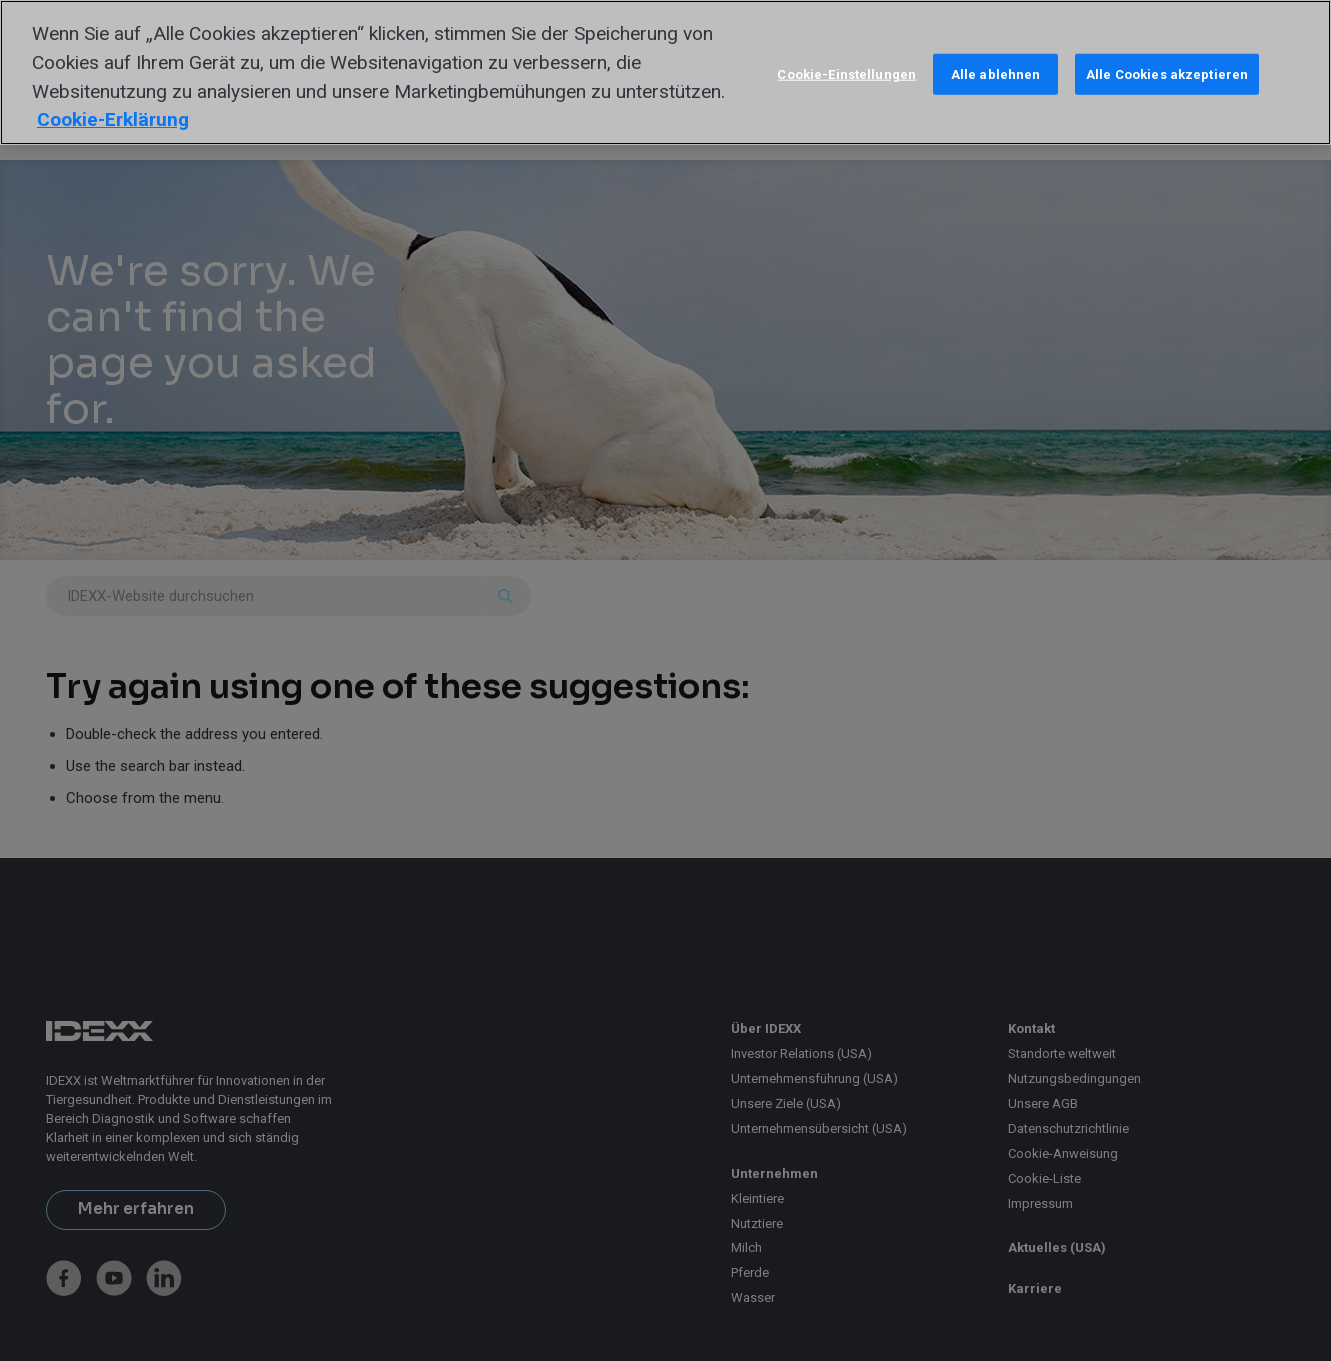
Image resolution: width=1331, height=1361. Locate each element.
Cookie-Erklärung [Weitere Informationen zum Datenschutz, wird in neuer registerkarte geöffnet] (113, 119)
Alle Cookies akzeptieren (1167, 73)
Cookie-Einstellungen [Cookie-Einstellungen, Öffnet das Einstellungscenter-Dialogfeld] (846, 73)
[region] (665, 72)
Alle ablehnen (996, 73)
